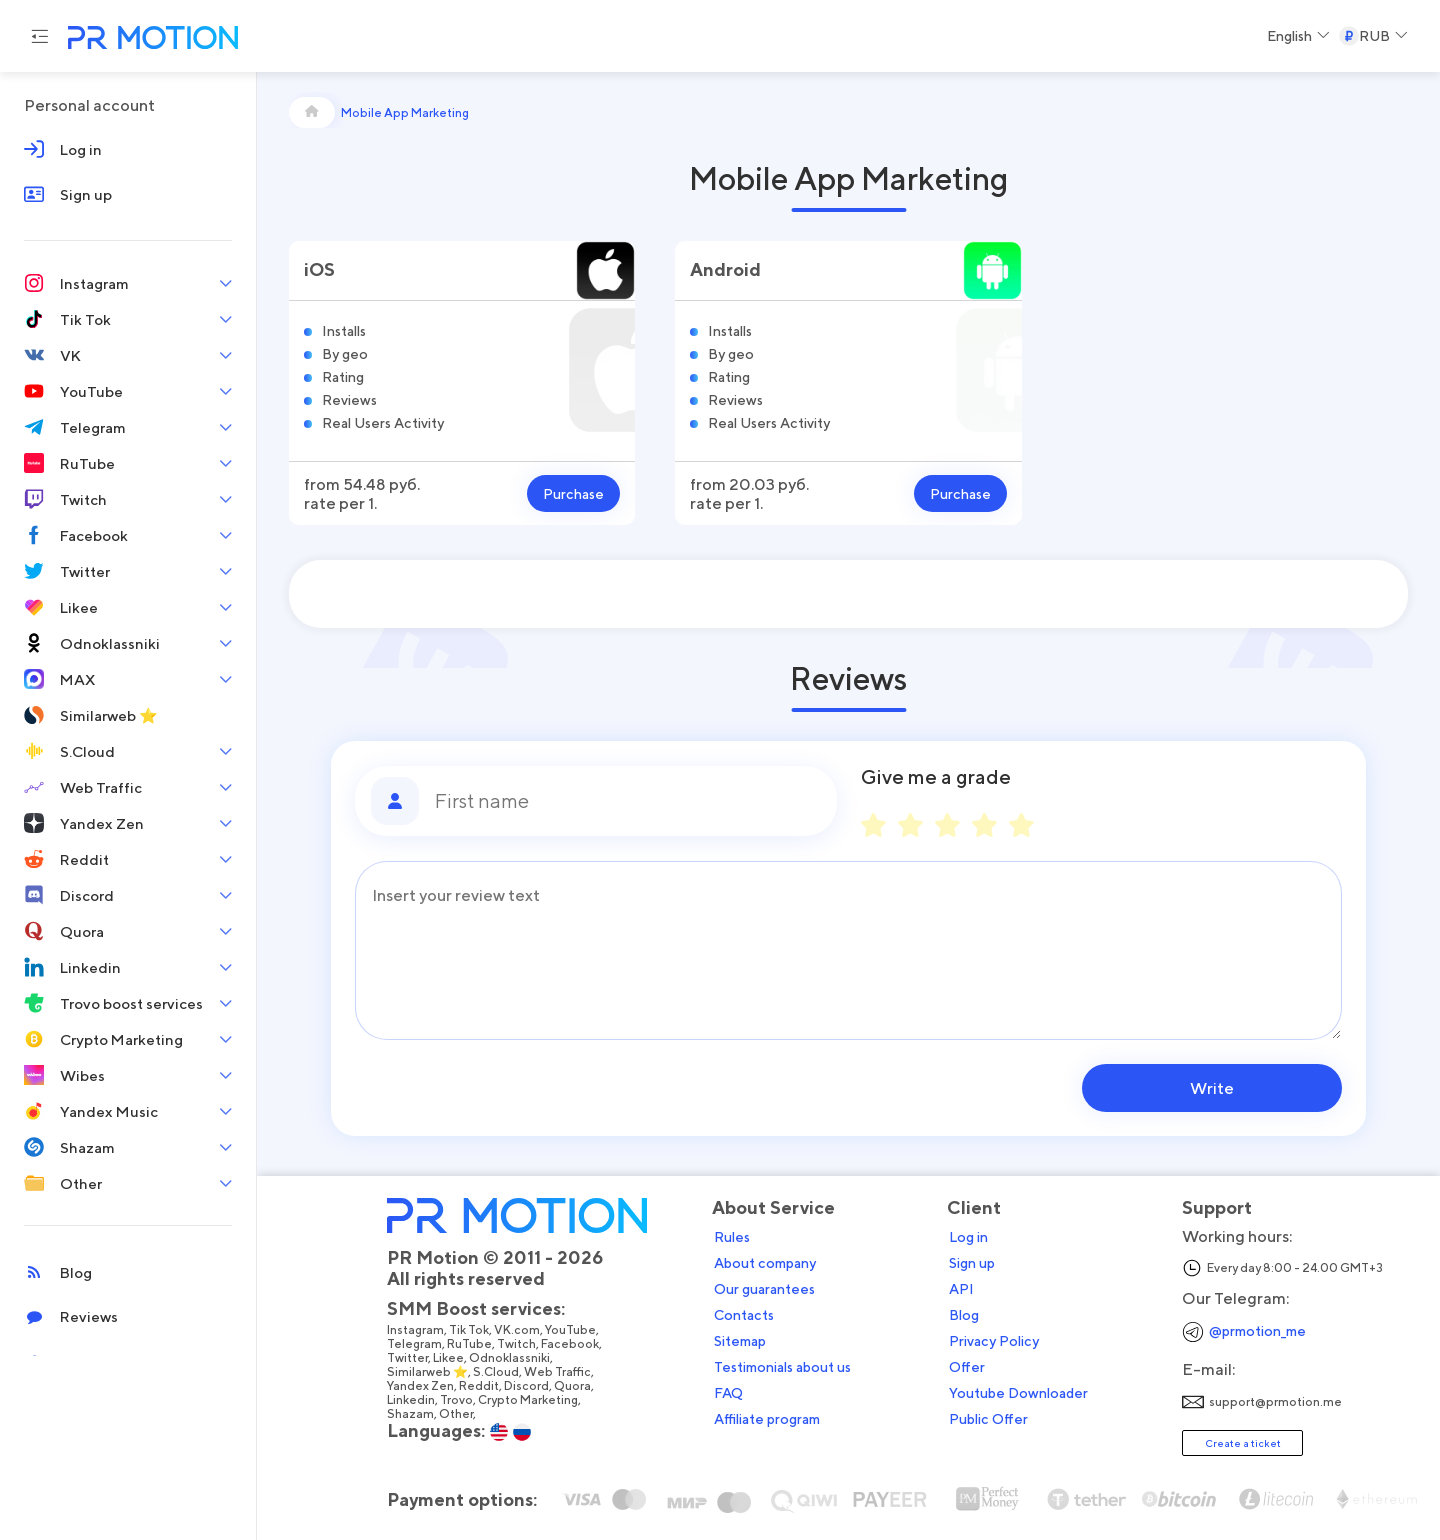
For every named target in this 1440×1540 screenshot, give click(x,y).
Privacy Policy (994, 1341)
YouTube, (573, 1330)
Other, (458, 1414)
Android (725, 269)
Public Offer (988, 1419)
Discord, (529, 1386)
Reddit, (481, 1386)
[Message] (848, 950)
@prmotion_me (1257, 1330)
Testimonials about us (782, 1367)
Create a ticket (1243, 1443)
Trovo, (459, 1400)
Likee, (451, 1358)
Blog (964, 1315)
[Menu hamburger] (40, 36)
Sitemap (740, 1341)
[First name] (628, 801)
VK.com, (519, 1330)
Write (1214, 1088)
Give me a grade (936, 777)
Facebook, (572, 1344)
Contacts (744, 1315)
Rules (732, 1237)
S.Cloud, (498, 1372)
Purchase (573, 493)
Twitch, (519, 1344)
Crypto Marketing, (530, 1400)
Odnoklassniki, (512, 1358)
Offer (967, 1367)
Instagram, (418, 1330)
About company (765, 1263)
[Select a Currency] (1373, 36)
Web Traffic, (560, 1372)
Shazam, (413, 1414)
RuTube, (472, 1344)
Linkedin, (413, 1400)
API (961, 1289)
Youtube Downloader (1018, 1393)
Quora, (575, 1386)
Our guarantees (764, 1289)
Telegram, (417, 1344)
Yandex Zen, (423, 1386)
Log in (968, 1237)
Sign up (972, 1263)
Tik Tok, (471, 1330)
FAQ (728, 1393)
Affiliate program (767, 1419)
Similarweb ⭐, (430, 1372)
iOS (319, 269)
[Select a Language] (1298, 36)
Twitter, (410, 1358)
